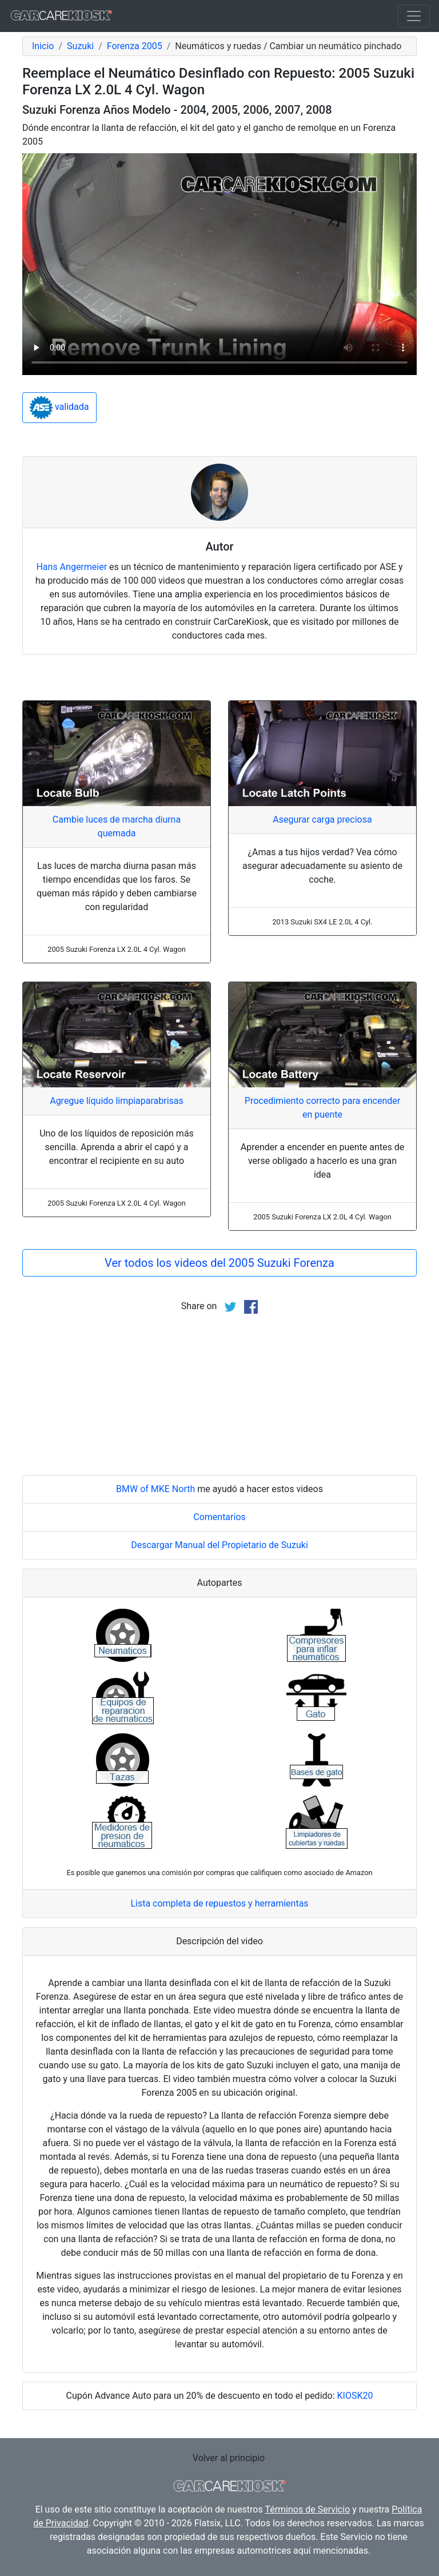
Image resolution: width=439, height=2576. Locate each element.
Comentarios (219, 1517)
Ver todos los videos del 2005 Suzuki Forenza (219, 1263)
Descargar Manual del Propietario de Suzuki (219, 1545)
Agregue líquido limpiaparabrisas (116, 1100)
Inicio (43, 46)
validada (59, 407)
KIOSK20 (355, 2395)
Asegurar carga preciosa (322, 819)
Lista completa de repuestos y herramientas (219, 1903)
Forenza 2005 (134, 46)
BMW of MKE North (155, 1489)
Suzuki (80, 46)
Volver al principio (229, 2458)
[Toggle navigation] (414, 16)
